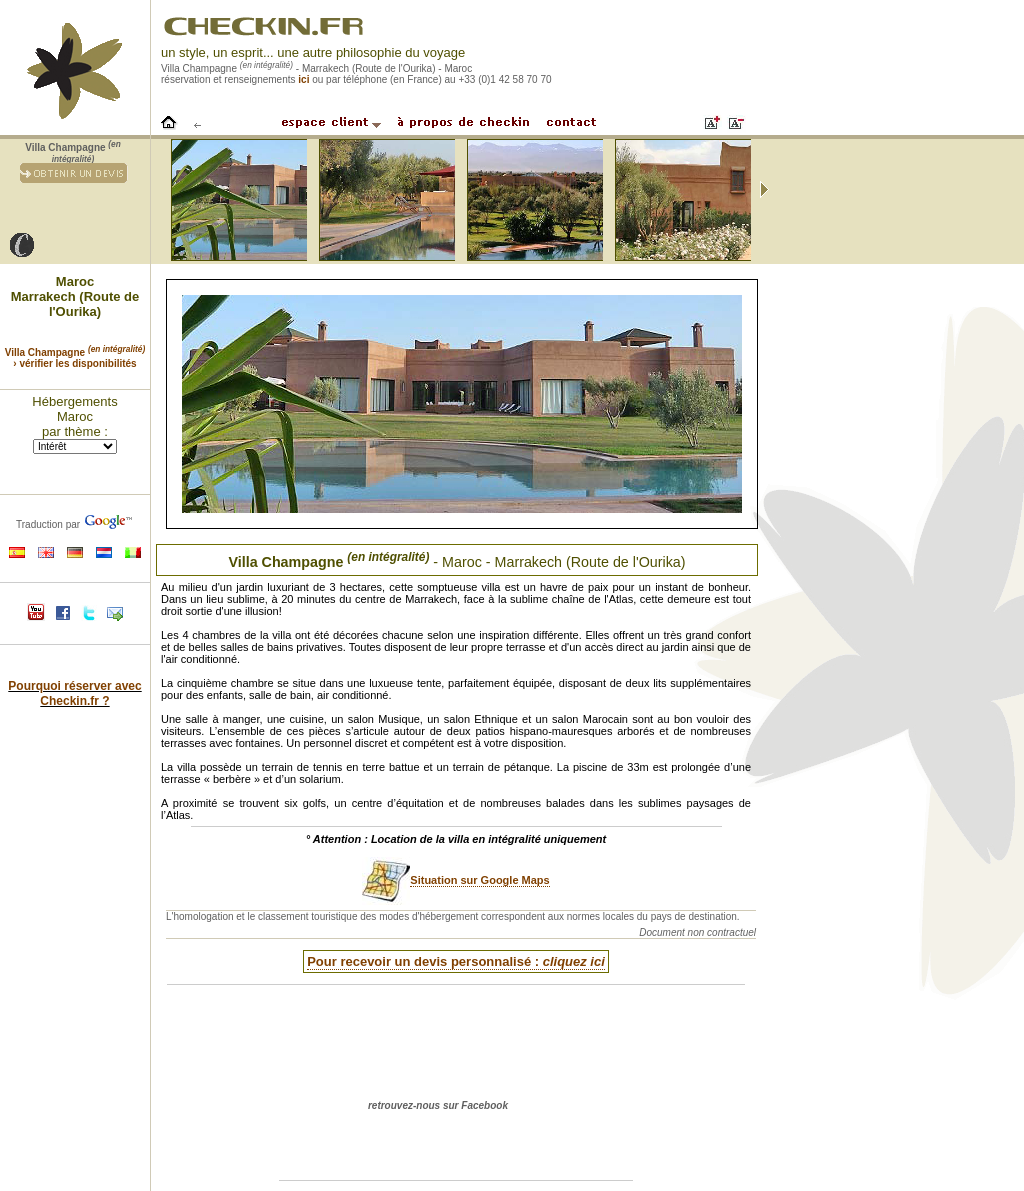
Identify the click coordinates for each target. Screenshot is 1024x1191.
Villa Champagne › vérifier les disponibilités (75, 358)
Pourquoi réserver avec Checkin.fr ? (74, 693)
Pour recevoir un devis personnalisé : (456, 961)
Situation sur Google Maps (479, 880)
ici (303, 79)
